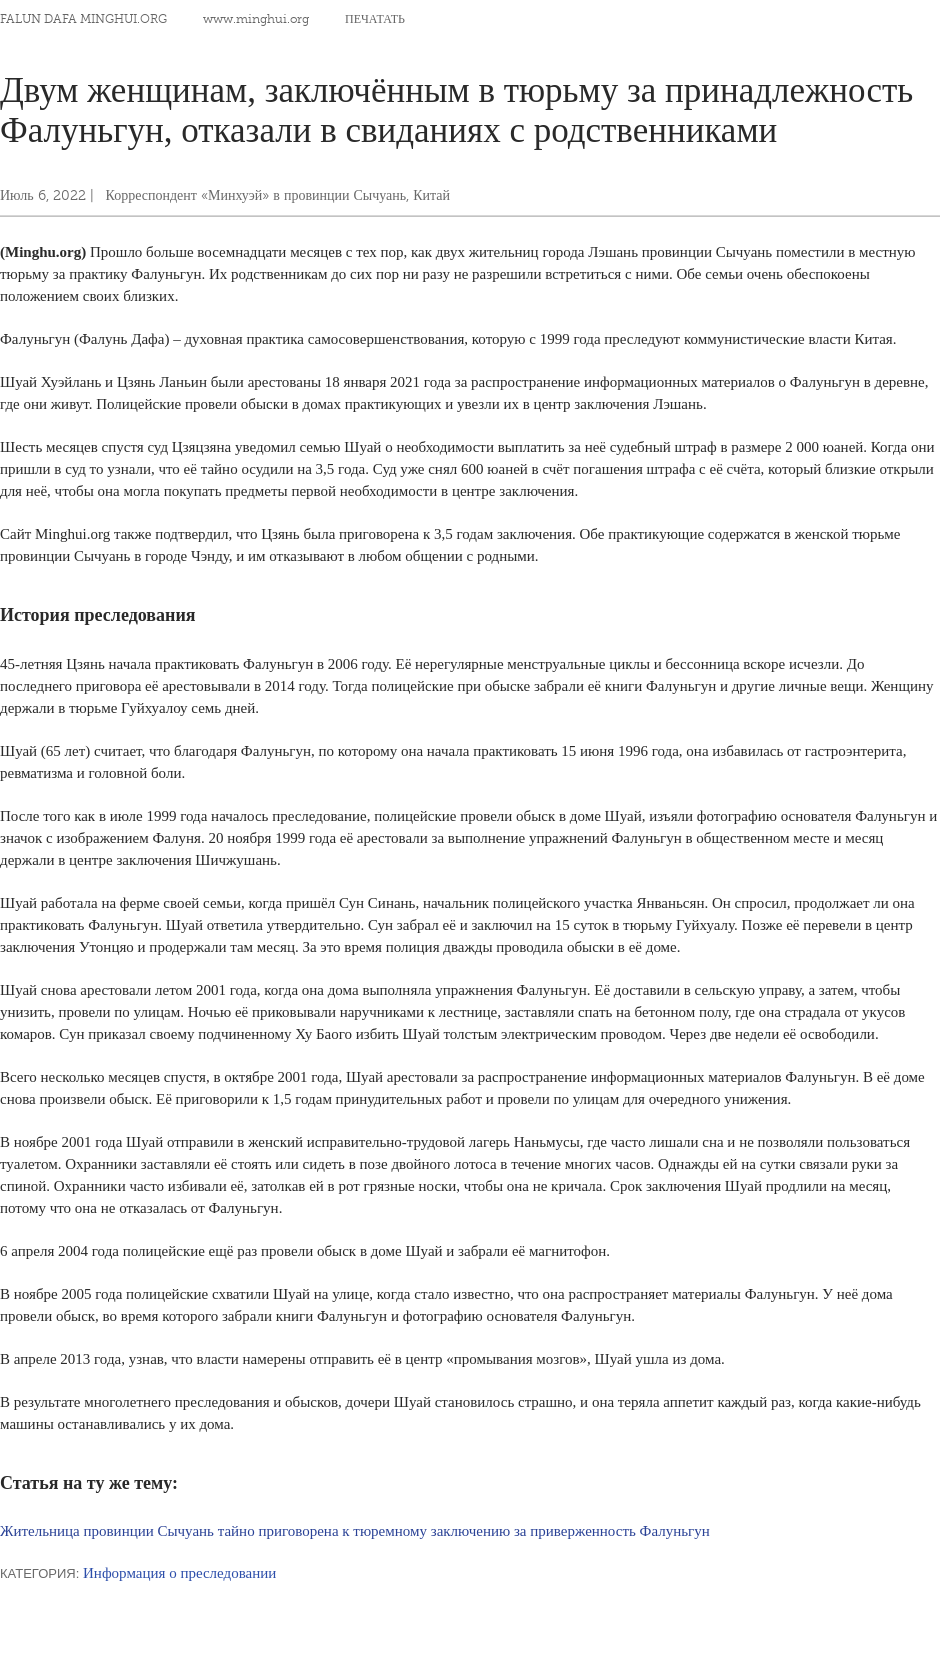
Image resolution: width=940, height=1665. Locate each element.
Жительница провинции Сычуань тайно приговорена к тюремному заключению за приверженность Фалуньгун (355, 1531)
